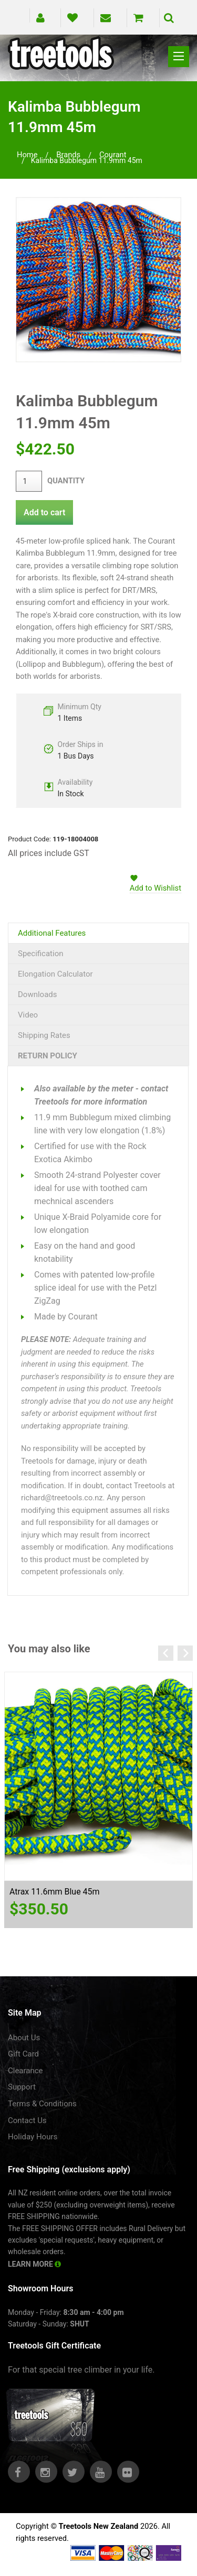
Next (185, 1653)
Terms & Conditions (42, 2103)
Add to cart (44, 512)
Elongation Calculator (55, 974)
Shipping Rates (44, 1035)
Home (27, 154)
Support (22, 2087)
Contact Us (27, 2120)
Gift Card (23, 2054)
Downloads (37, 994)
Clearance (25, 2070)
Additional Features (52, 933)
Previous (165, 1653)
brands (68, 154)
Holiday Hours (32, 2136)
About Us (24, 2037)
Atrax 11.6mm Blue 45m (54, 1892)
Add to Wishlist (155, 888)
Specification (41, 953)
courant (113, 154)
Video (28, 1015)
